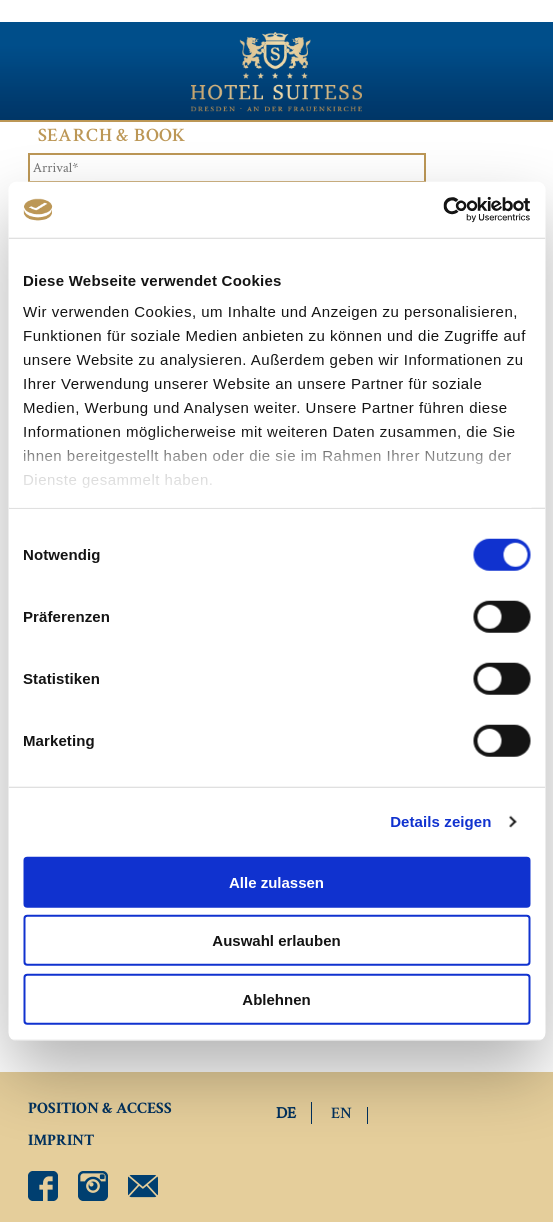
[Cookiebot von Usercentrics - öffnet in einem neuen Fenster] (442, 210)
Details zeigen (440, 821)
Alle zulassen (276, 881)
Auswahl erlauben (276, 940)
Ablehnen (276, 998)
